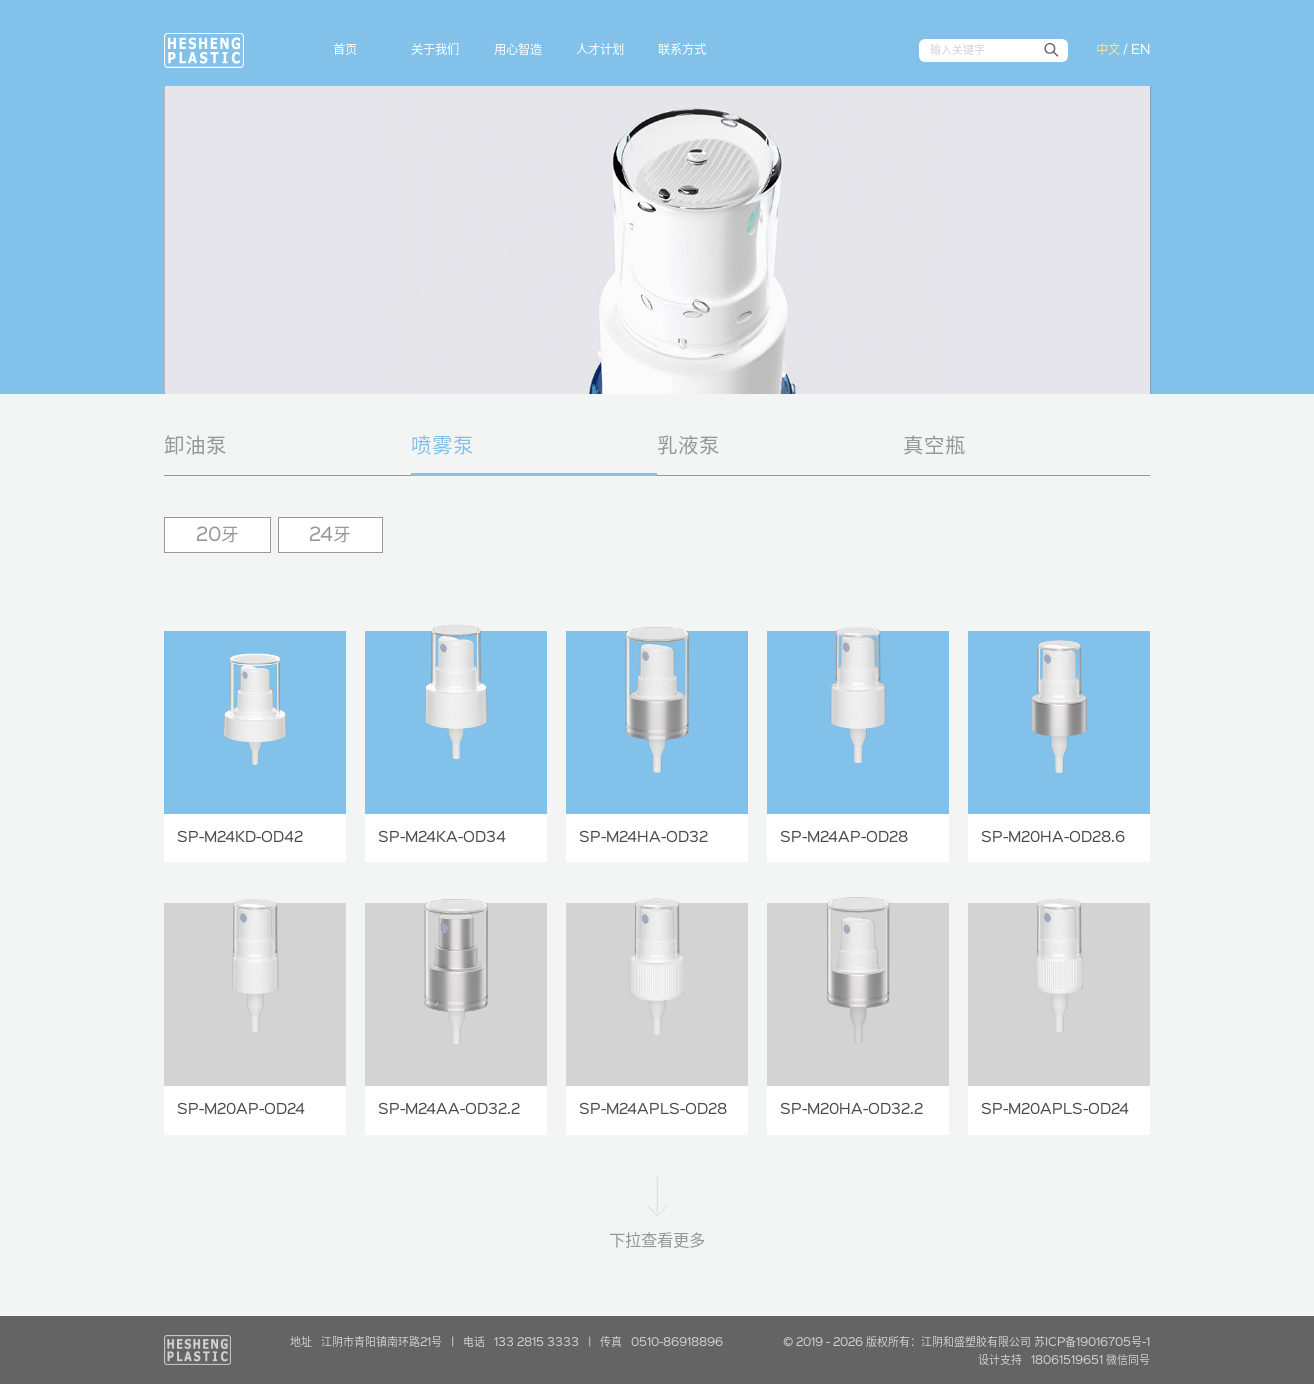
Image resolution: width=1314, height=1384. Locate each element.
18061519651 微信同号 (1090, 1360)
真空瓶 (934, 446)
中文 (1108, 50)
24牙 (330, 535)
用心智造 (518, 50)
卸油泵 (195, 446)
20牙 (217, 535)
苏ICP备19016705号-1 (1092, 1342)
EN (1140, 50)
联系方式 (682, 50)
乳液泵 (688, 446)
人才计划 (600, 50)
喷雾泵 (442, 446)
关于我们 (435, 50)
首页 (345, 50)
